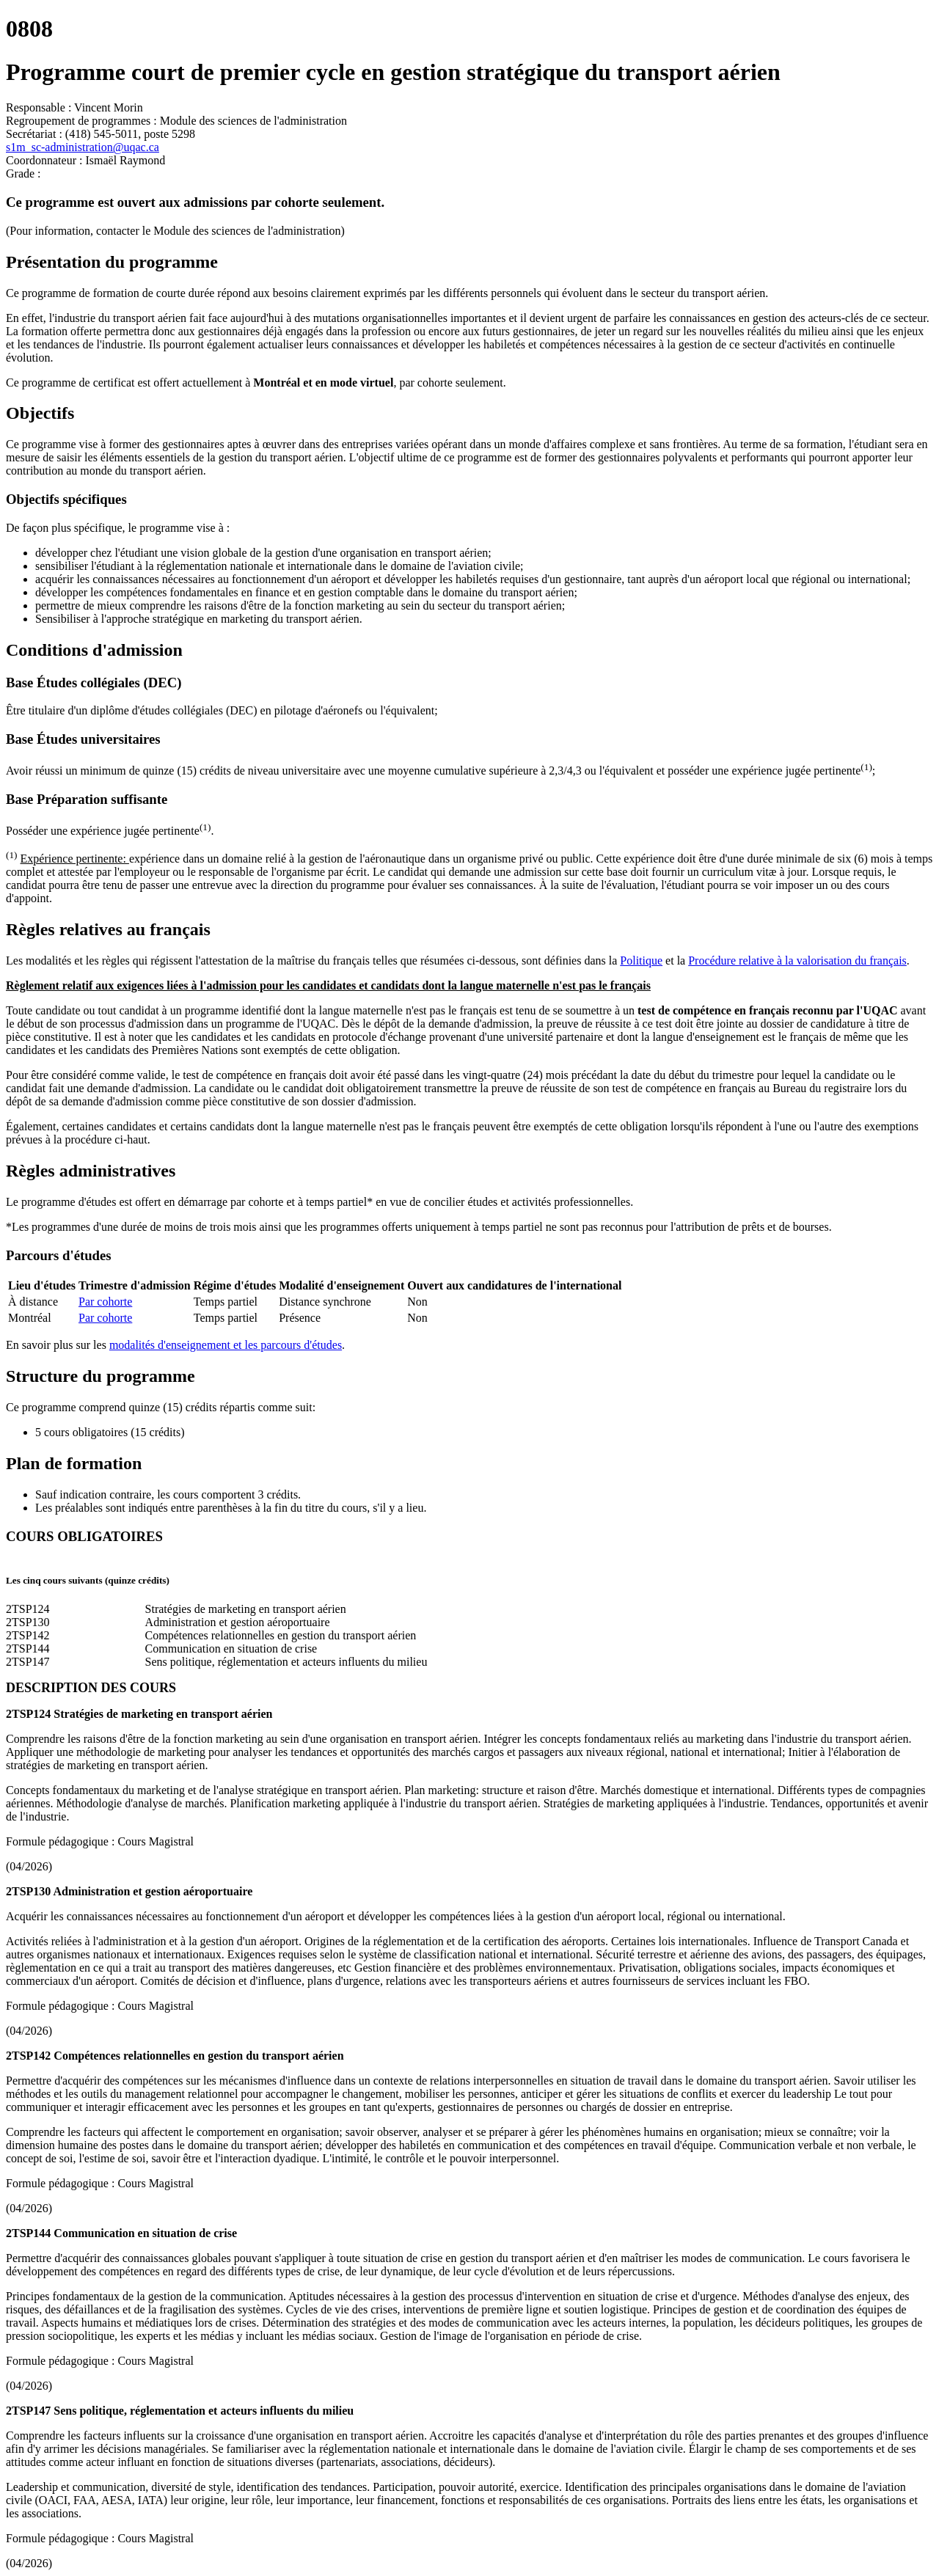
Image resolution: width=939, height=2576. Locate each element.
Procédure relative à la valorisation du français (797, 960)
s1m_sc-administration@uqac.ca (82, 147)
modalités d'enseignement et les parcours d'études (225, 1345)
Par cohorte (105, 1301)
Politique (641, 960)
